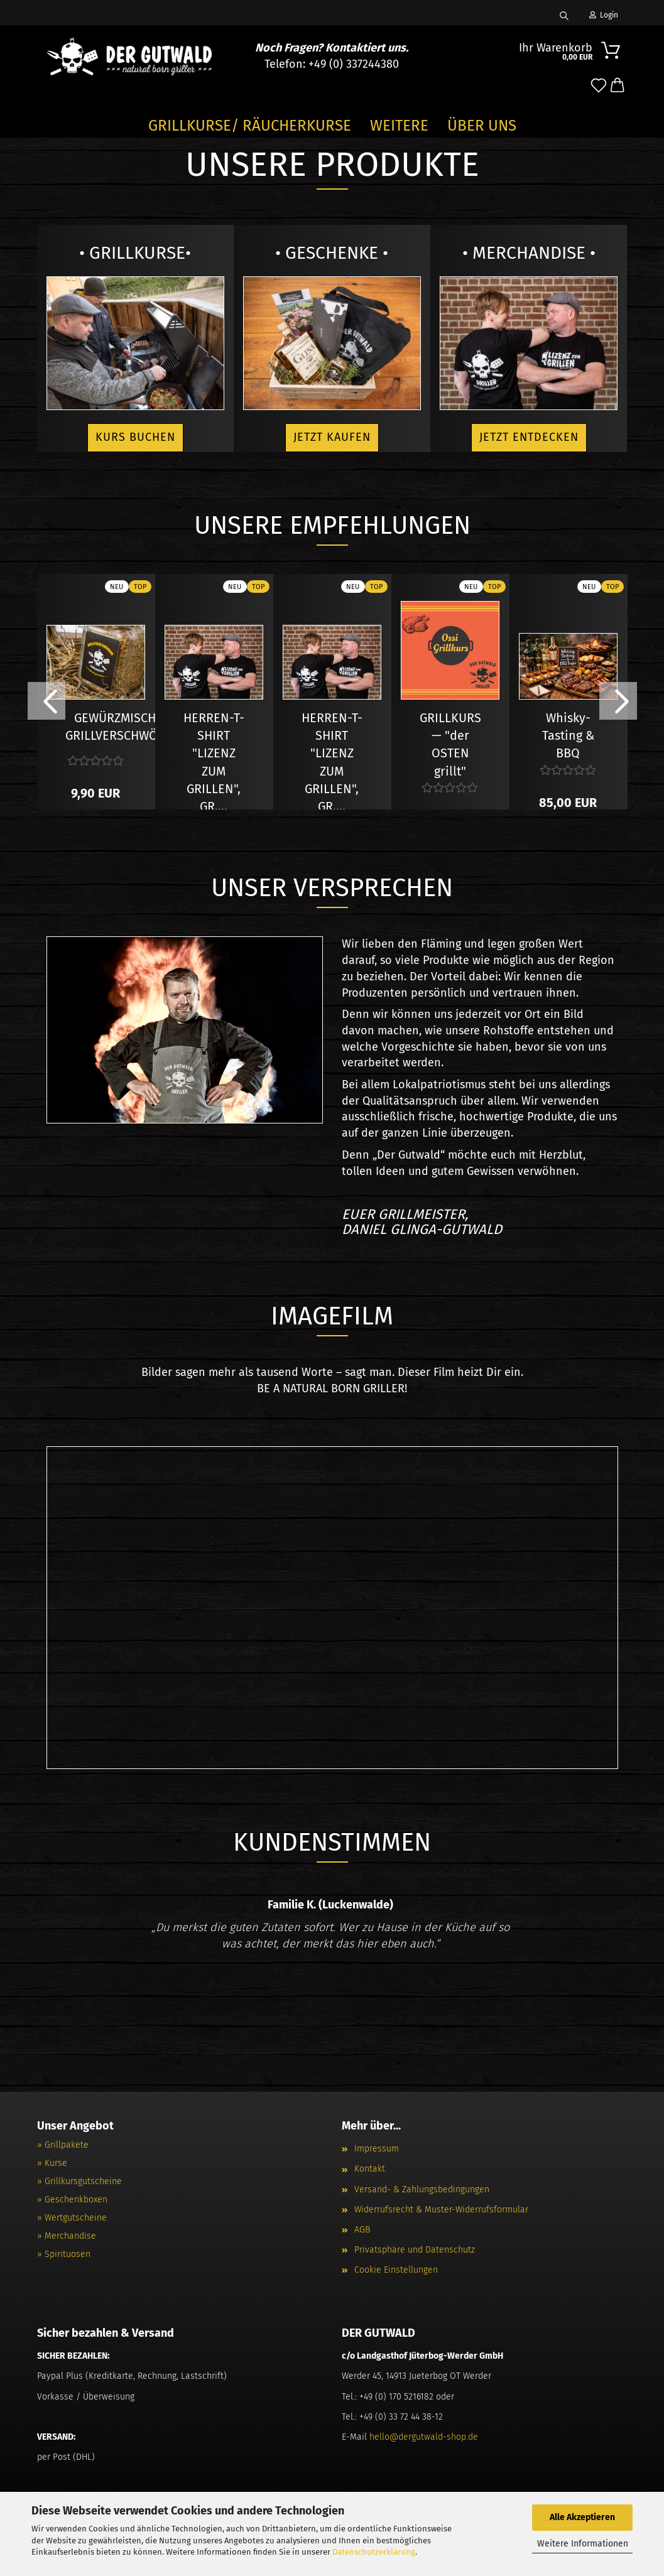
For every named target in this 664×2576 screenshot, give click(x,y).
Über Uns (481, 125)
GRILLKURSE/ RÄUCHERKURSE (249, 125)
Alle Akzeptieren (582, 2517)
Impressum (376, 2148)
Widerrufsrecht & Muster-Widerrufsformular (441, 2209)
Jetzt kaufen (332, 437)
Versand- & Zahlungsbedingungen (421, 2189)
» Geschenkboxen (72, 2199)
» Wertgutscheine (72, 2217)
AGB (362, 2229)
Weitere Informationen (582, 2543)
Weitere (399, 125)
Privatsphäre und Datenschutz (414, 2249)
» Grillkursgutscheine (79, 2181)
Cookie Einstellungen (396, 2270)
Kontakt (369, 2168)
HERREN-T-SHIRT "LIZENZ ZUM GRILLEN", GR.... (213, 720)
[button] (617, 86)
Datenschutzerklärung (373, 2552)
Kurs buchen (135, 437)
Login (603, 15)
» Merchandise (66, 2236)
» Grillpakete (63, 2145)
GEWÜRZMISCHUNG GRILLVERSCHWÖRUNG (127, 720)
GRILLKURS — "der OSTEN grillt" (450, 720)
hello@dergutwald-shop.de (423, 2437)
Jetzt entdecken (529, 437)
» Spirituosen (63, 2254)
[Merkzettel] (598, 86)
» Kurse (52, 2163)
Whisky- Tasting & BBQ (568, 720)
